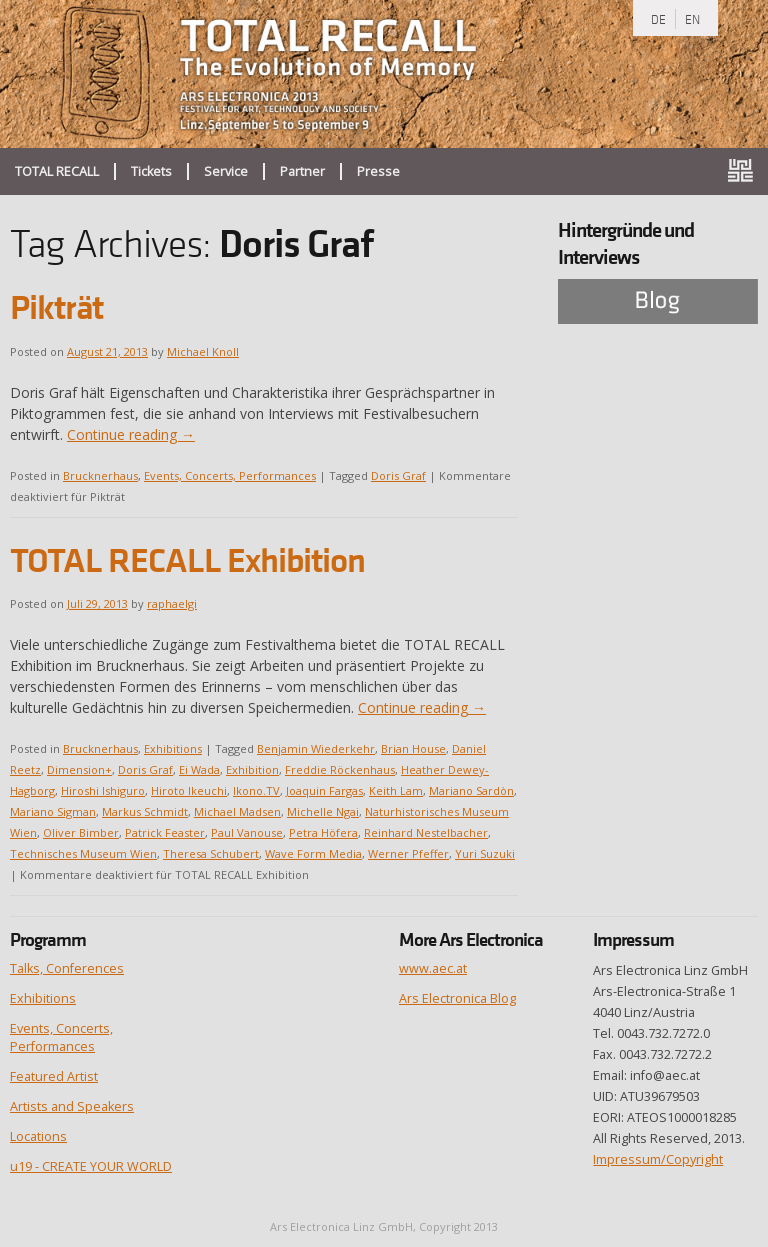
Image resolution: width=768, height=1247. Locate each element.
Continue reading (131, 434)
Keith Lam (396, 790)
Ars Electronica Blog (457, 998)
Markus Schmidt (145, 811)
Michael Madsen (237, 811)
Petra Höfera (323, 832)
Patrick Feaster (165, 832)
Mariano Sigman (53, 811)
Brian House (413, 748)
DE (658, 18)
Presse (378, 171)
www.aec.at (433, 968)
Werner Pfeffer (408, 853)
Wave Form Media (313, 853)
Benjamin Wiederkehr (316, 748)
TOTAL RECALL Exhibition (187, 560)
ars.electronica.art (748, 171)
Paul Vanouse (247, 832)
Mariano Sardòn (471, 790)
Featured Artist (54, 1076)
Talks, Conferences (67, 968)
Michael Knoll (203, 351)
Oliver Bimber (81, 832)
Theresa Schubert (211, 853)
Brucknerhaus (100, 475)
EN (692, 18)
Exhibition (252, 769)
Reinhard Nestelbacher (426, 832)
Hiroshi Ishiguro (103, 790)
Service (226, 171)
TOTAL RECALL (57, 171)
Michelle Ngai (323, 811)
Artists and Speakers (72, 1106)
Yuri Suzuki (485, 853)
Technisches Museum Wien (83, 853)
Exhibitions (173, 748)
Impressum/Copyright (658, 1159)
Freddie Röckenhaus (340, 769)
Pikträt (56, 307)
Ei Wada (199, 769)
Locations (38, 1136)
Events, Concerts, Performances (230, 475)
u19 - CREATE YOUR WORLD (91, 1166)
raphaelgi (172, 603)
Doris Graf (398, 475)
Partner (302, 171)
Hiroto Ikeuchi (189, 790)
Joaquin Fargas (324, 790)
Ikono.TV (256, 790)
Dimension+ (79, 769)
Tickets (151, 171)
